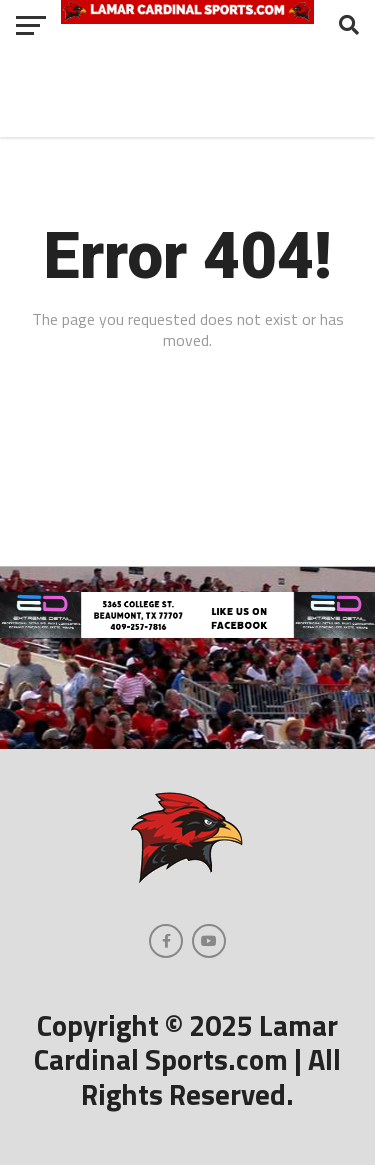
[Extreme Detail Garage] (187, 632)
